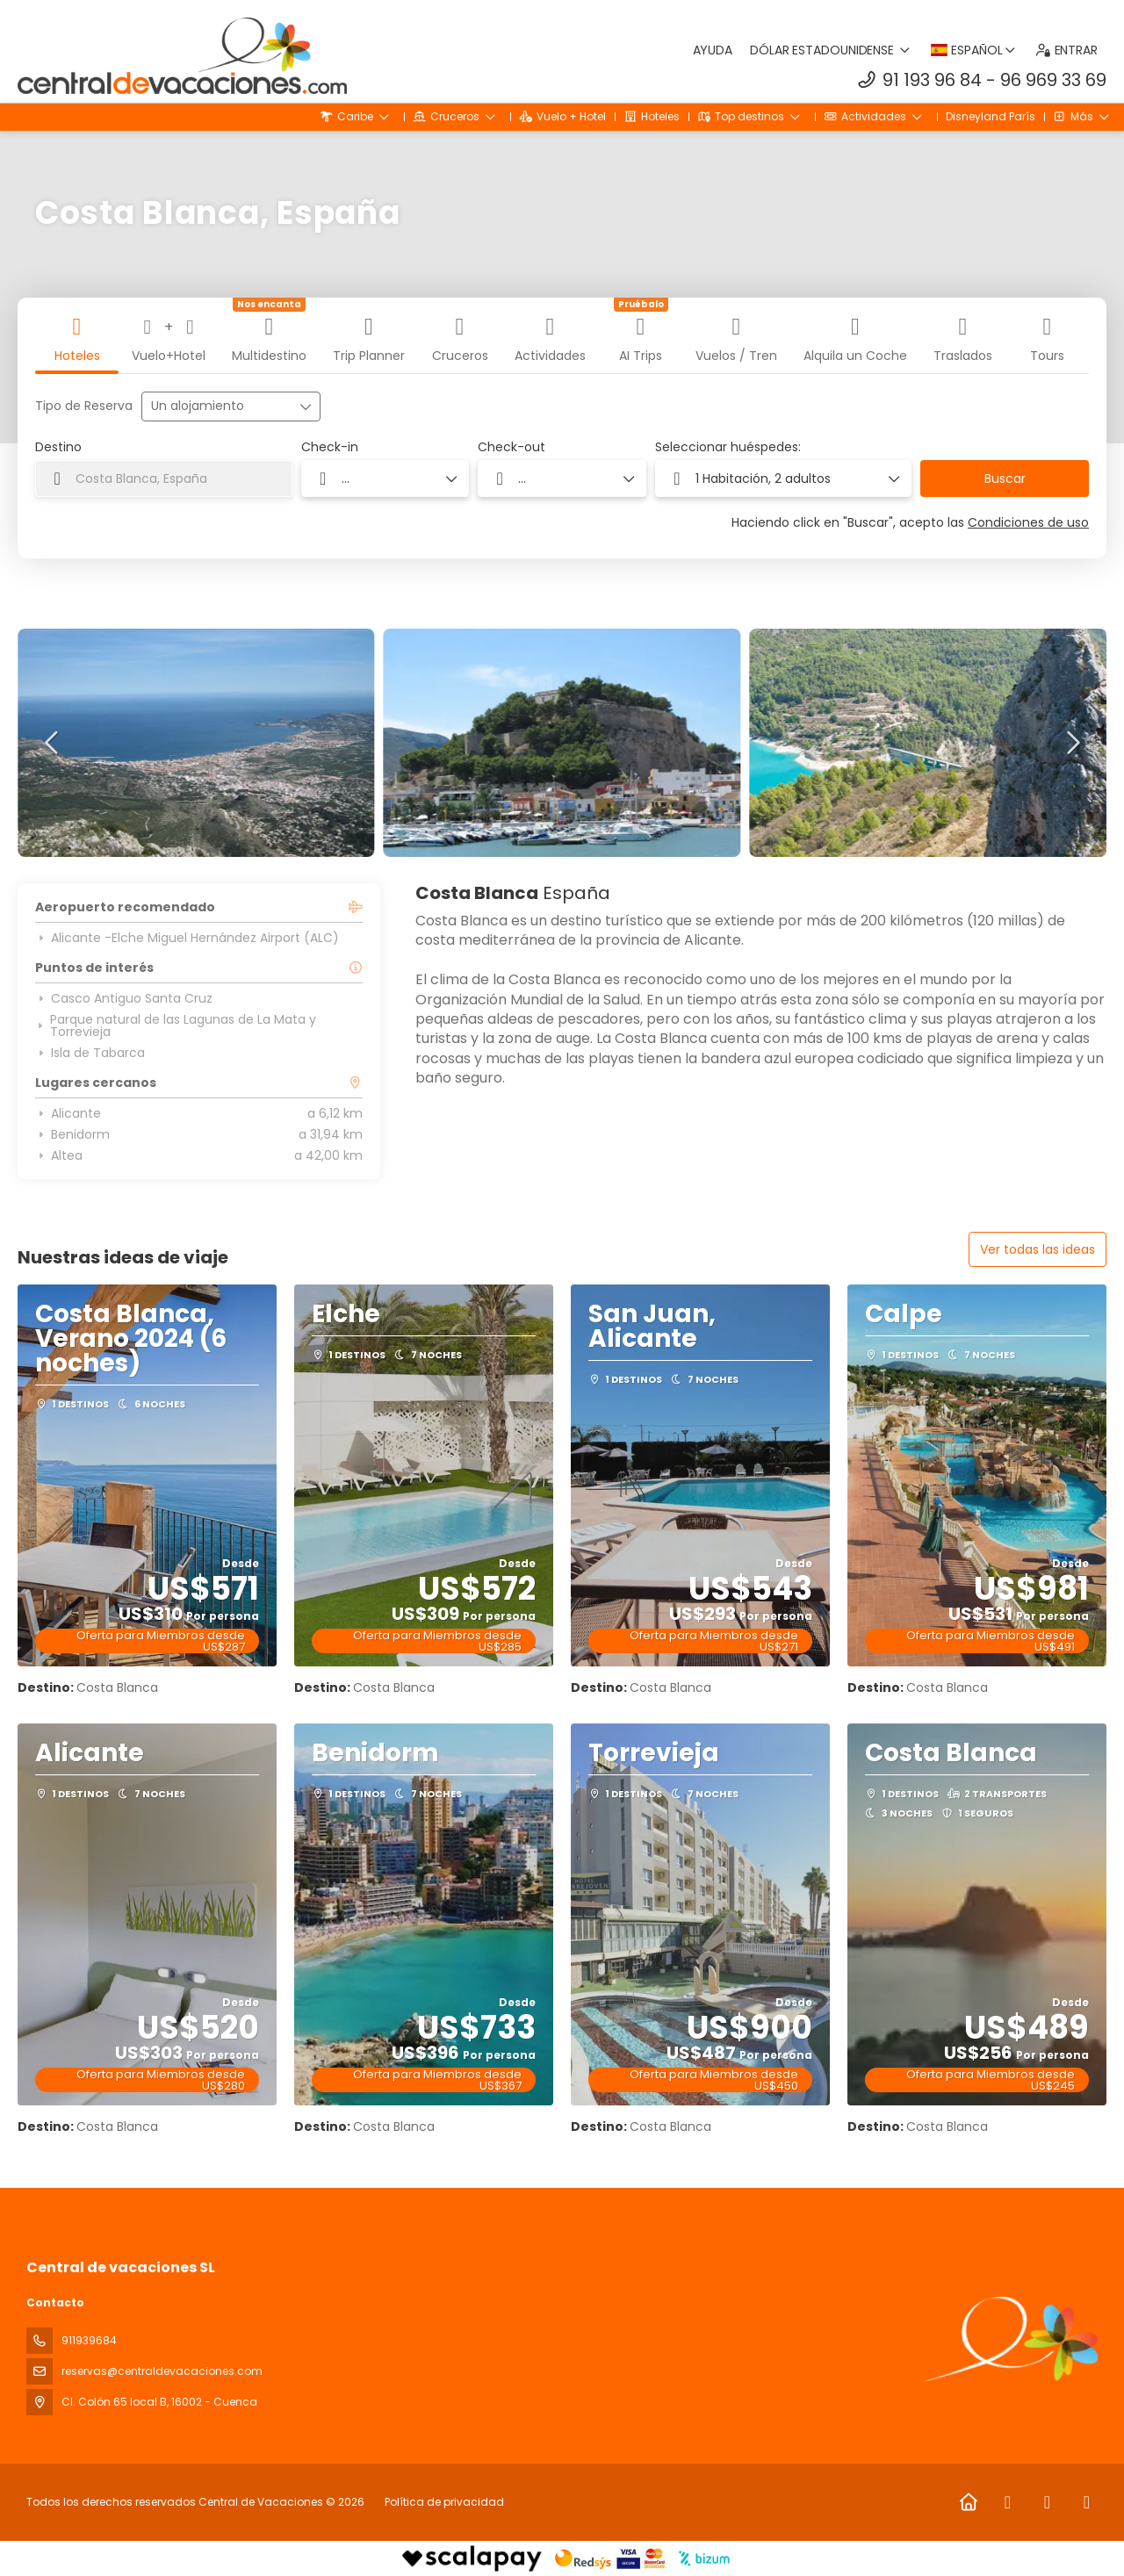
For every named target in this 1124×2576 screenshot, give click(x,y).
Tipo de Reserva (84, 406)
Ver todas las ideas (1037, 1249)
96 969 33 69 (1053, 80)
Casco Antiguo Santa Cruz (124, 998)
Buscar (1005, 478)
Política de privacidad (444, 2501)
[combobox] (163, 478)
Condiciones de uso (1028, 522)
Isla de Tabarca (90, 1053)
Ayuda (713, 50)
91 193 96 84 (932, 80)
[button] (52, 742)
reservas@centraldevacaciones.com (162, 2371)
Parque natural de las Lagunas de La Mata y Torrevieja (175, 1025)
